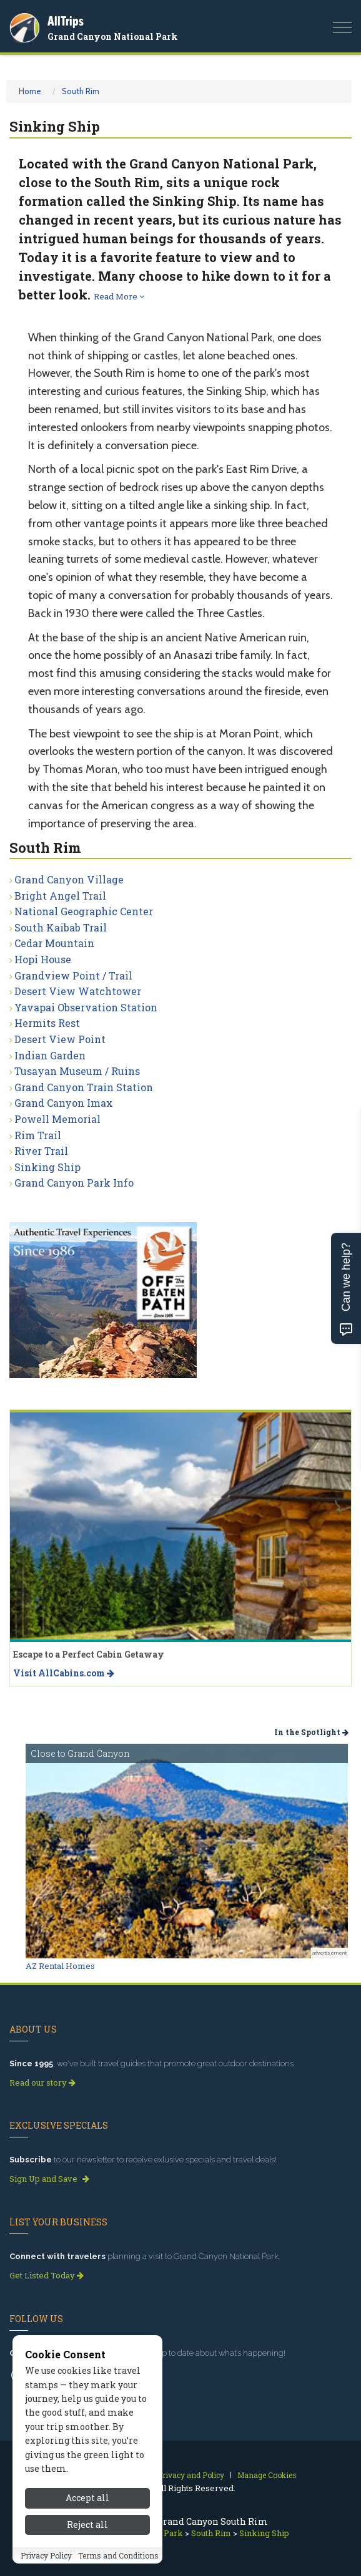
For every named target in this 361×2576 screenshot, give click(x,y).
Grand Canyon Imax (63, 1102)
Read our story (42, 2082)
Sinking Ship (47, 1167)
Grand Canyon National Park (112, 36)
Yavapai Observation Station (85, 1007)
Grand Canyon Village (69, 879)
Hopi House (42, 959)
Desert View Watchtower (77, 991)
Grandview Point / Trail (73, 975)
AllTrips (65, 21)
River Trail (41, 1150)
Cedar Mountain (54, 943)
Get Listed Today (46, 2275)
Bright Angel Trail (60, 895)
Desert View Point (60, 1039)
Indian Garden (50, 1055)
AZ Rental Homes (60, 1965)
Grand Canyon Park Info (74, 1182)
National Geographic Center (83, 911)
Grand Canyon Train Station (83, 1087)
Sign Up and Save (49, 2178)
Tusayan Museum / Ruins (77, 1070)
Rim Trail (37, 1135)
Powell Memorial (57, 1118)
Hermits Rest (47, 1022)
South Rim (80, 91)
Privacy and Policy (190, 2475)
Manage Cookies (267, 2475)
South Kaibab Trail (60, 927)
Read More (119, 296)
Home (30, 91)
